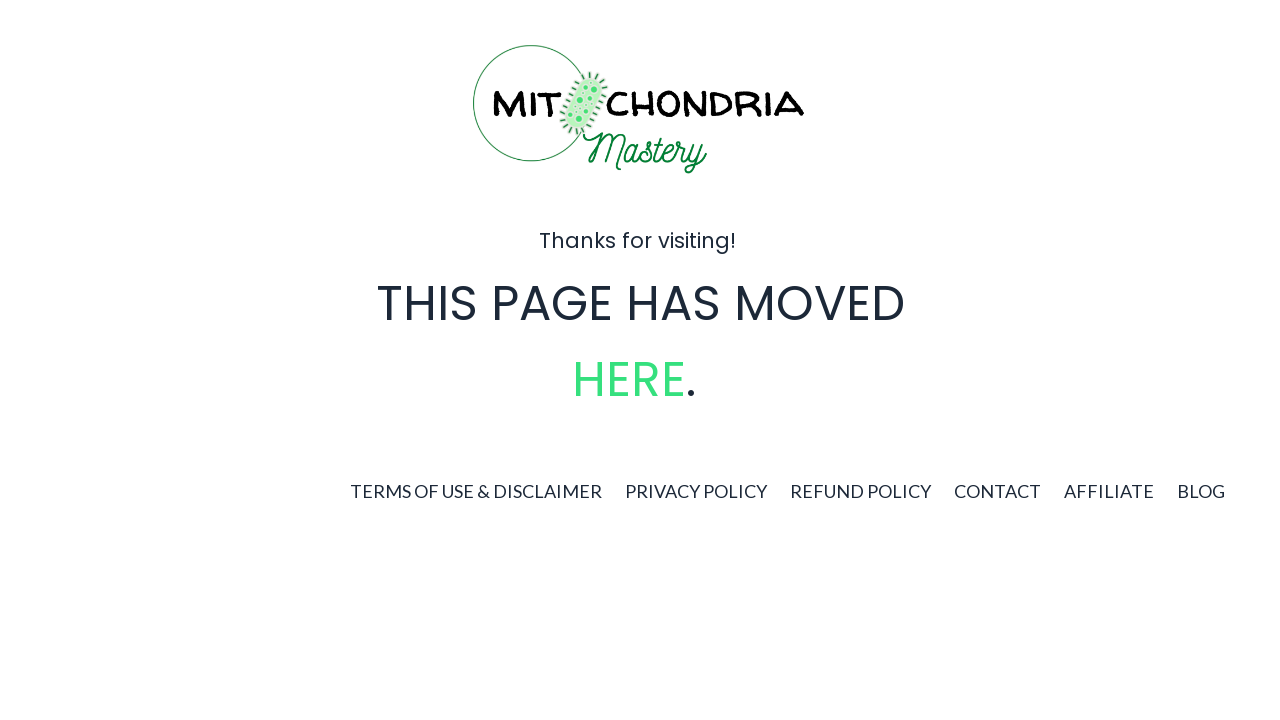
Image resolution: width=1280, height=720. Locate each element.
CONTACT (997, 491)
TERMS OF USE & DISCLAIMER (476, 491)
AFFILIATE (1109, 491)
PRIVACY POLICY (696, 491)
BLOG (1201, 491)
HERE (629, 379)
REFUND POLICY (860, 491)
